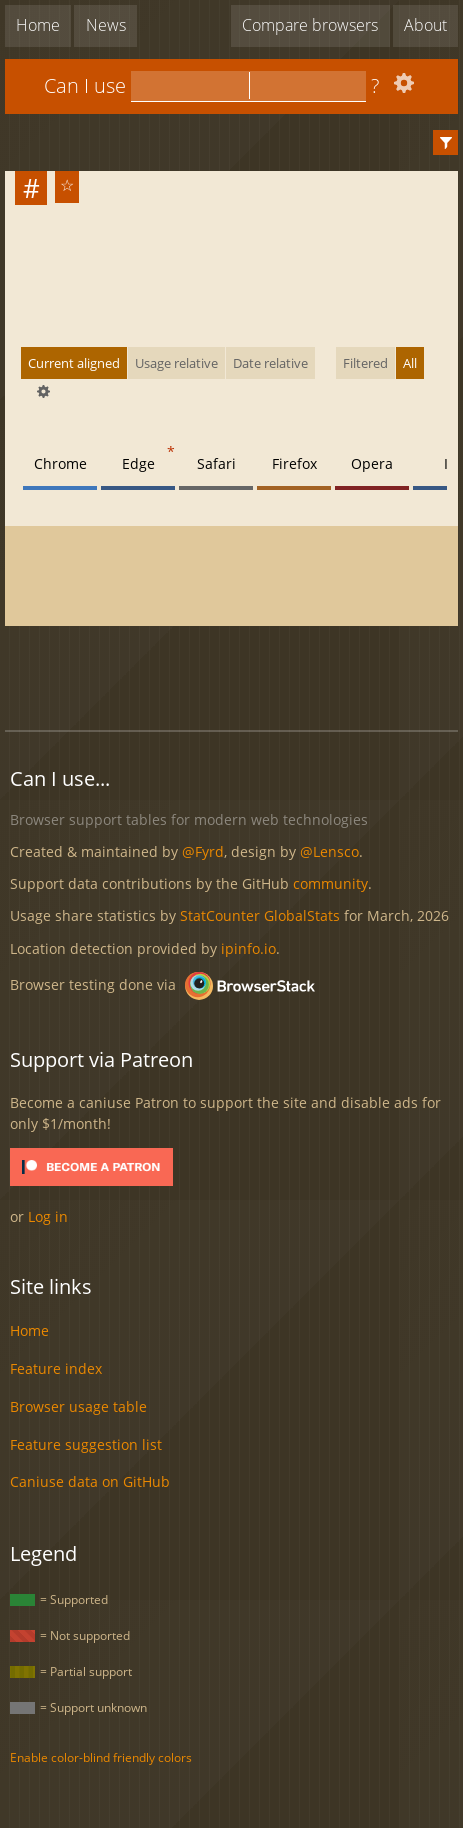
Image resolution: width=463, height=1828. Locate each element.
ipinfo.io (248, 948)
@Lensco (329, 851)
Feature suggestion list (86, 1444)
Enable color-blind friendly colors (101, 1757)
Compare (310, 25)
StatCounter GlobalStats (260, 915)
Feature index (56, 1368)
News (106, 25)
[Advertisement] (234, 667)
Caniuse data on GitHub (90, 1481)
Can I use (85, 85)
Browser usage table (78, 1406)
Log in (48, 1216)
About (425, 25)
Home (38, 25)
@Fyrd (203, 851)
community (330, 883)
